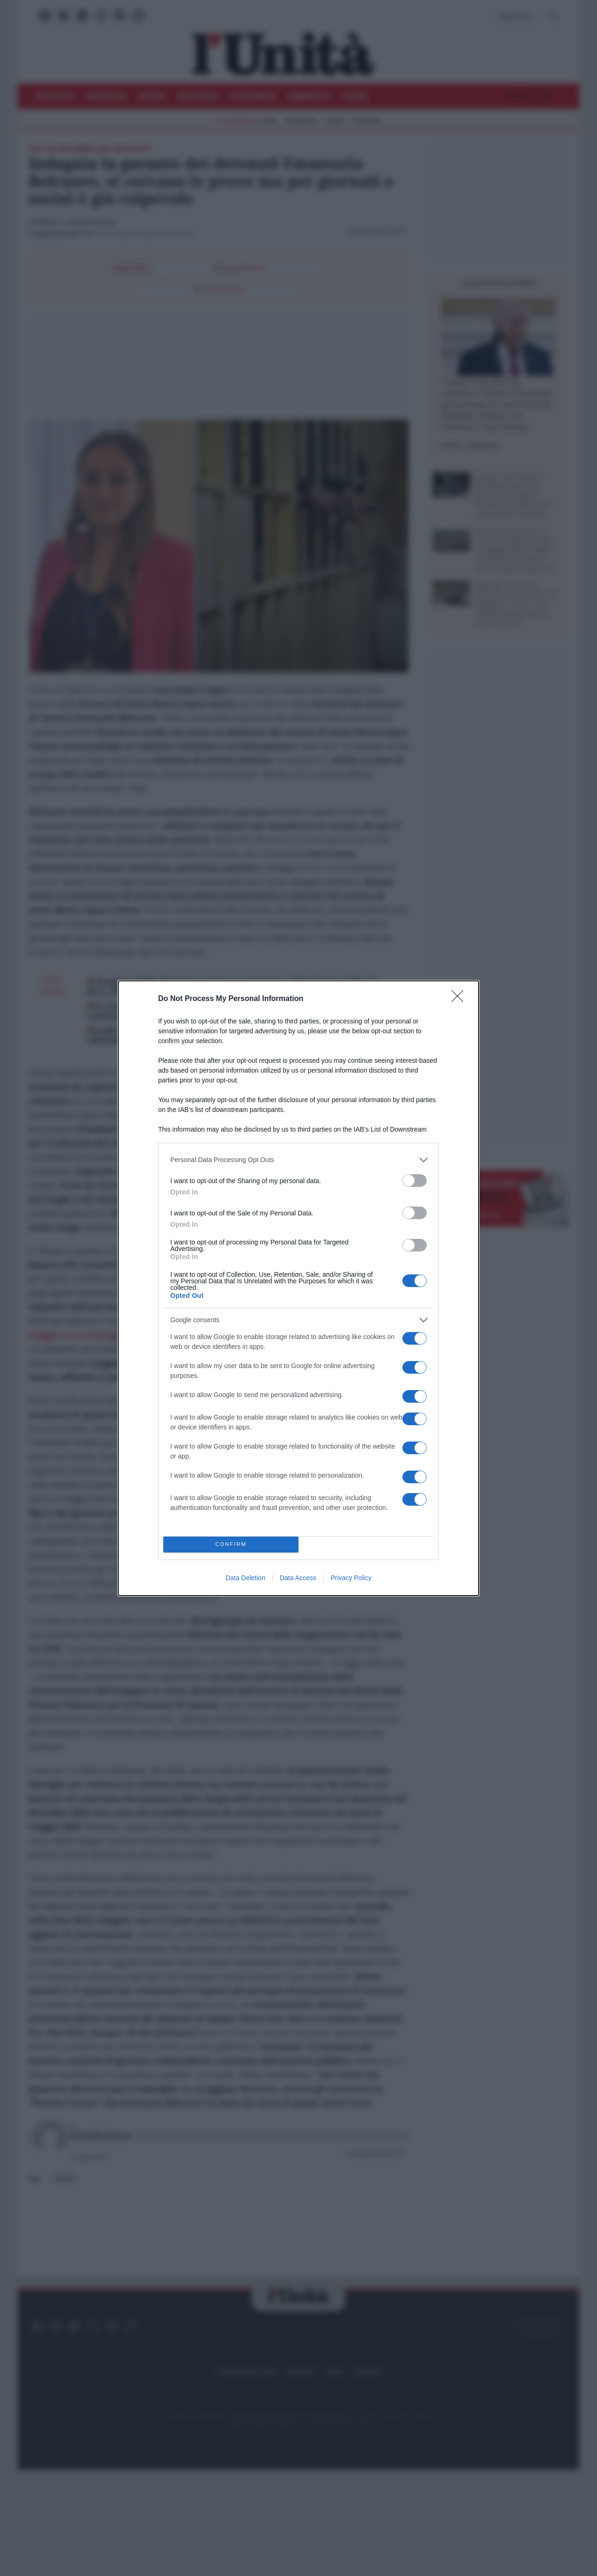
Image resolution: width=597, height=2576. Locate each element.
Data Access (298, 1578)
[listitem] (298, 1160)
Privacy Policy (351, 1578)
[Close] (460, 999)
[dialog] (298, 1288)
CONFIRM (230, 1544)
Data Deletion (245, 1578)
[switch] (414, 1180)
